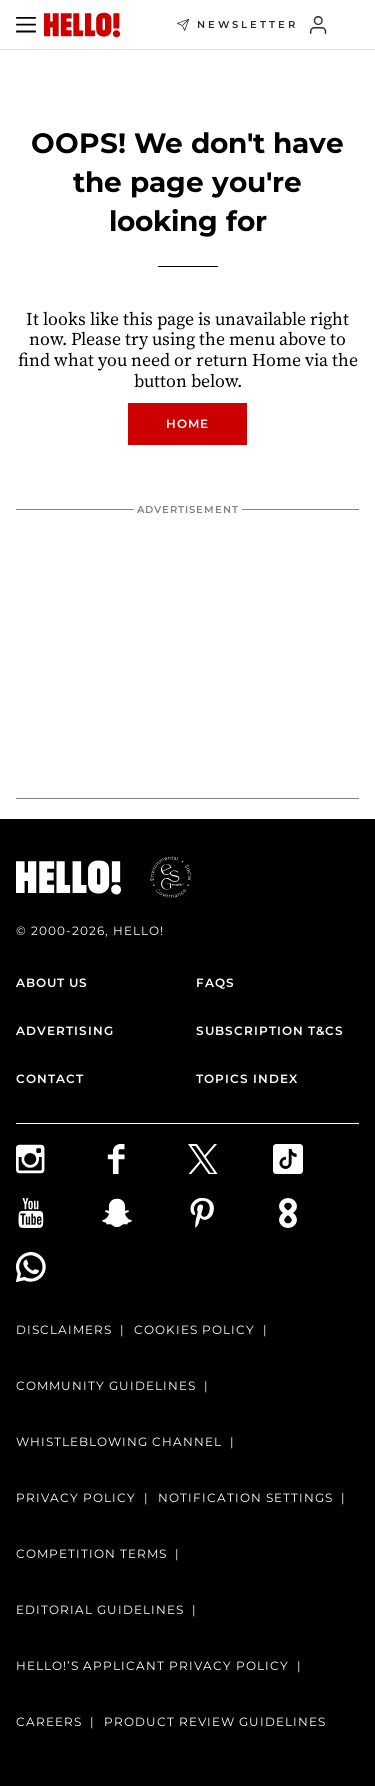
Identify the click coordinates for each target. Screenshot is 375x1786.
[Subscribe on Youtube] (59, 1213)
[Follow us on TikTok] (316, 1159)
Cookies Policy (194, 1329)
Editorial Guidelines (100, 1609)
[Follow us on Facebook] (145, 1159)
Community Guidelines (106, 1385)
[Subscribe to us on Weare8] (316, 1213)
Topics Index (247, 1078)
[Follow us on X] (231, 1159)
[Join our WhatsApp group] (59, 1267)
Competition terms (91, 1553)
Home (187, 423)
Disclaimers (64, 1329)
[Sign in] (318, 25)
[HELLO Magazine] (82, 25)
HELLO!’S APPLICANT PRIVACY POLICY (152, 1665)
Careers (49, 1721)
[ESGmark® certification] (159, 877)
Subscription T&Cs (270, 1030)
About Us (52, 982)
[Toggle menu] (26, 25)
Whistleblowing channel (119, 1441)
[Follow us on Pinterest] (231, 1213)
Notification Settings (245, 1497)
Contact (50, 1078)
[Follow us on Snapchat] (145, 1213)
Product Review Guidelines (215, 1721)
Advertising (65, 1030)
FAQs (215, 982)
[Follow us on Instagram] (59, 1159)
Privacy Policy (76, 1497)
